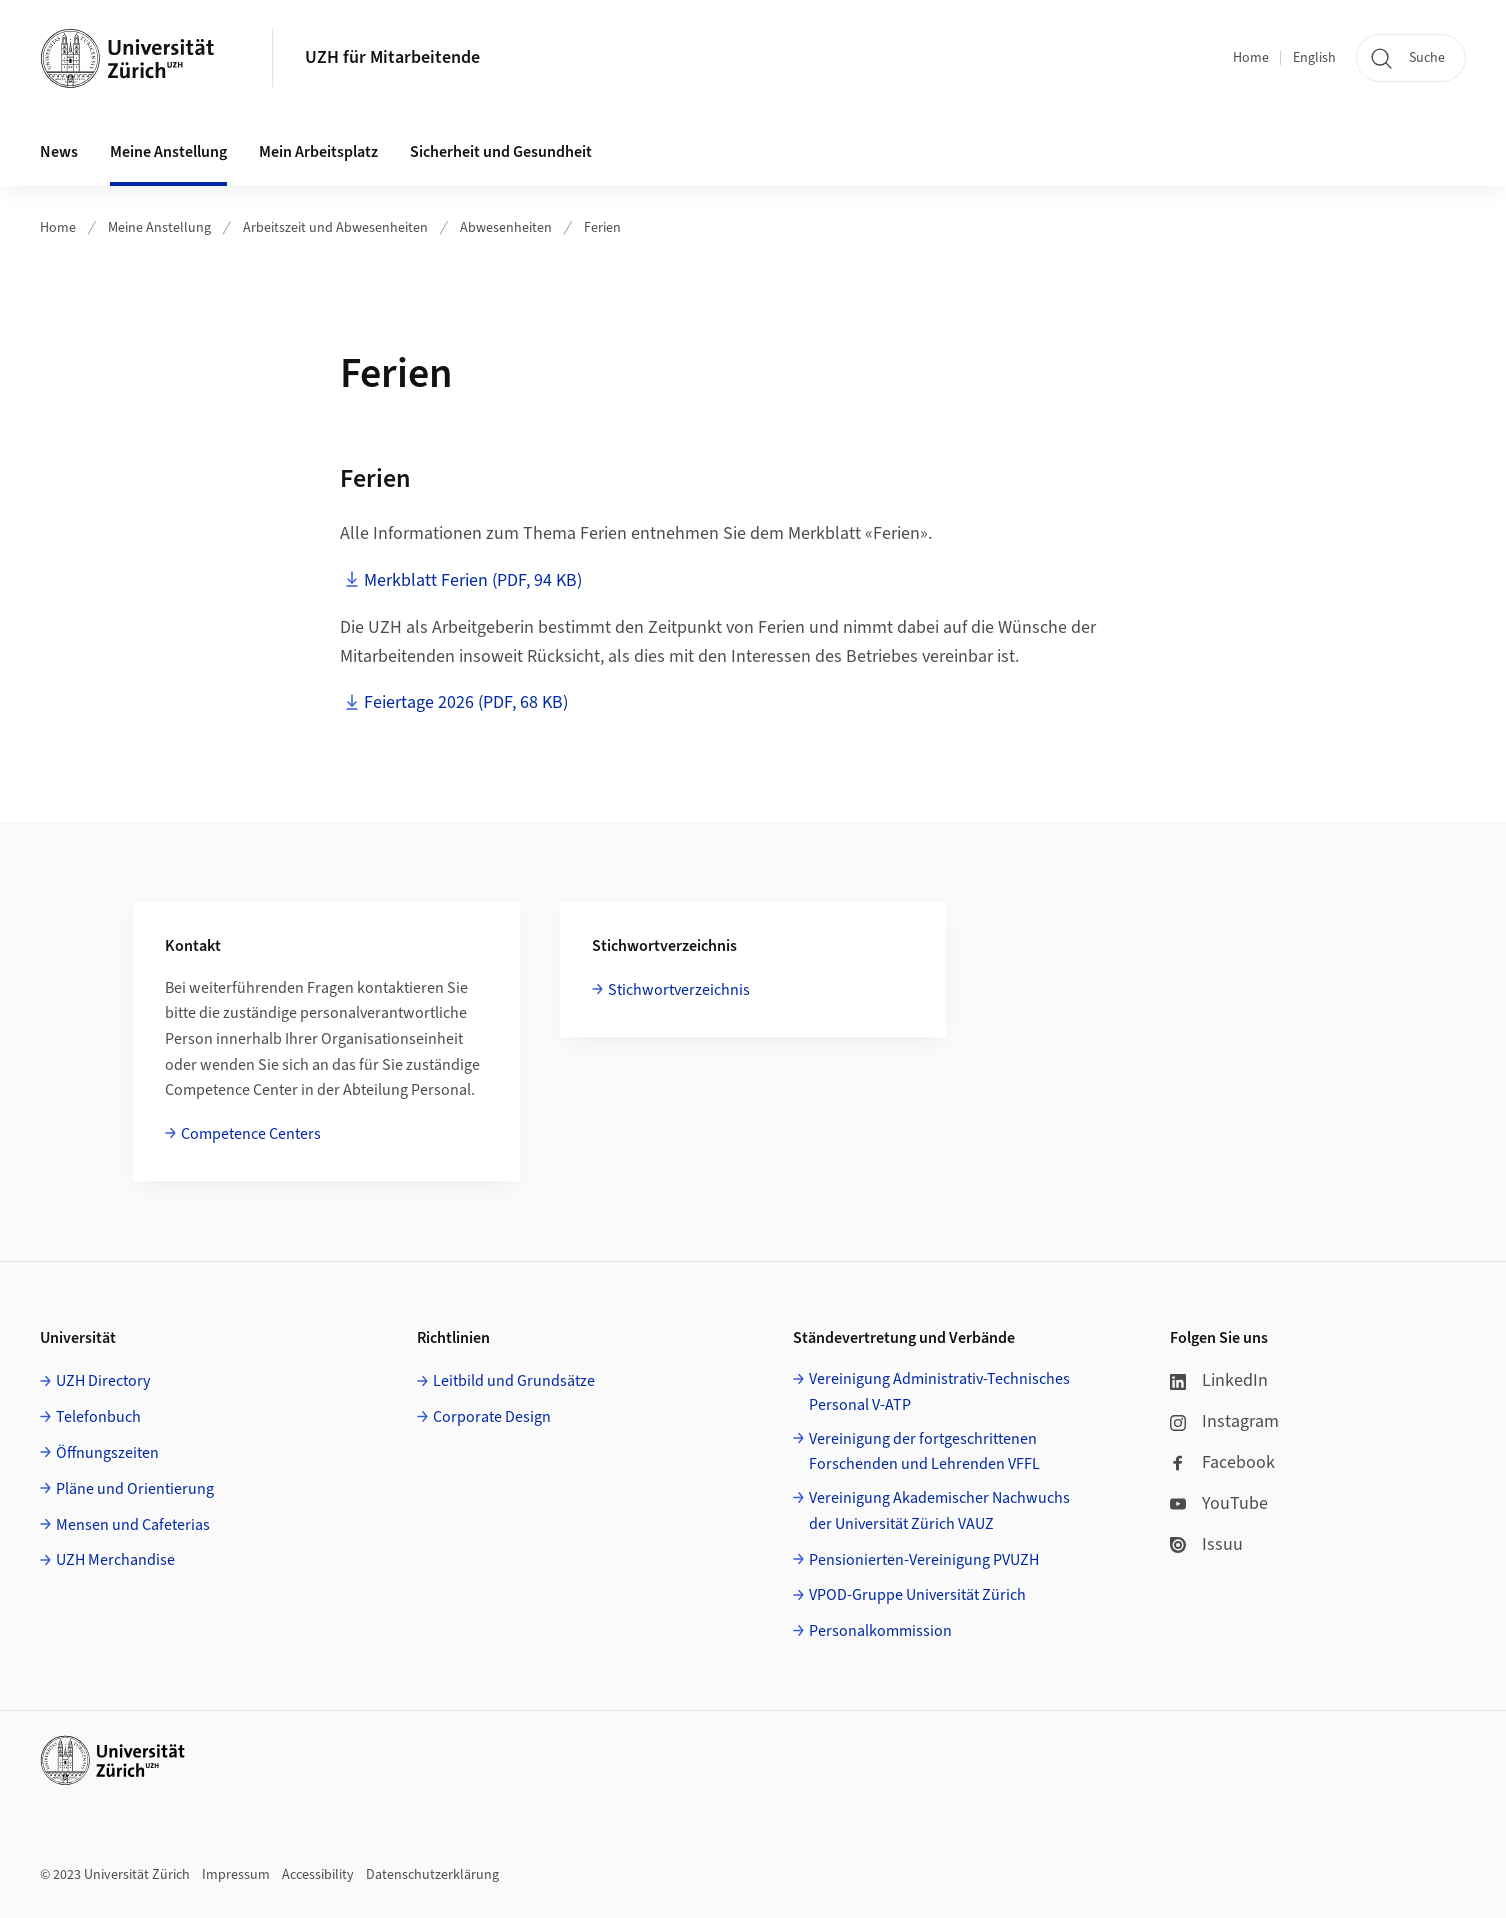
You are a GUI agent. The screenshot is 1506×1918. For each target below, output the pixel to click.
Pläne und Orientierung (135, 1489)
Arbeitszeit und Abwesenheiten (335, 228)
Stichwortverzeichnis (679, 990)
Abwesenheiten (506, 228)
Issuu (1206, 1544)
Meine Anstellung (159, 228)
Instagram (1224, 1421)
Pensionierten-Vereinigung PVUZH (924, 1560)
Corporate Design (492, 1417)
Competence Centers (251, 1134)
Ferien (602, 228)
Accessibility (318, 1875)
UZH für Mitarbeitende (392, 57)
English (1314, 58)
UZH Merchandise (115, 1560)
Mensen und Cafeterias (133, 1525)
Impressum (236, 1875)
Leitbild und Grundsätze (514, 1381)
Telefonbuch (98, 1417)
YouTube (1219, 1503)
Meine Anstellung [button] (168, 152)
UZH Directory (103, 1381)
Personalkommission (880, 1631)
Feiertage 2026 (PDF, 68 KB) (466, 702)
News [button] (59, 152)
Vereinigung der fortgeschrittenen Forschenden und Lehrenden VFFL (924, 1452)
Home (1251, 58)
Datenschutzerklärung (432, 1875)
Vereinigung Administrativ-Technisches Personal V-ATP (939, 1392)
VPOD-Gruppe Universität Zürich (917, 1595)
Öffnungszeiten (107, 1453)
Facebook (1222, 1462)
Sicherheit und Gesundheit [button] (501, 152)
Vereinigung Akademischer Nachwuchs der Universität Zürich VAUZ (939, 1511)
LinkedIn (1219, 1380)
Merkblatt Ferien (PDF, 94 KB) (473, 580)
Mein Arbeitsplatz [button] (318, 152)
